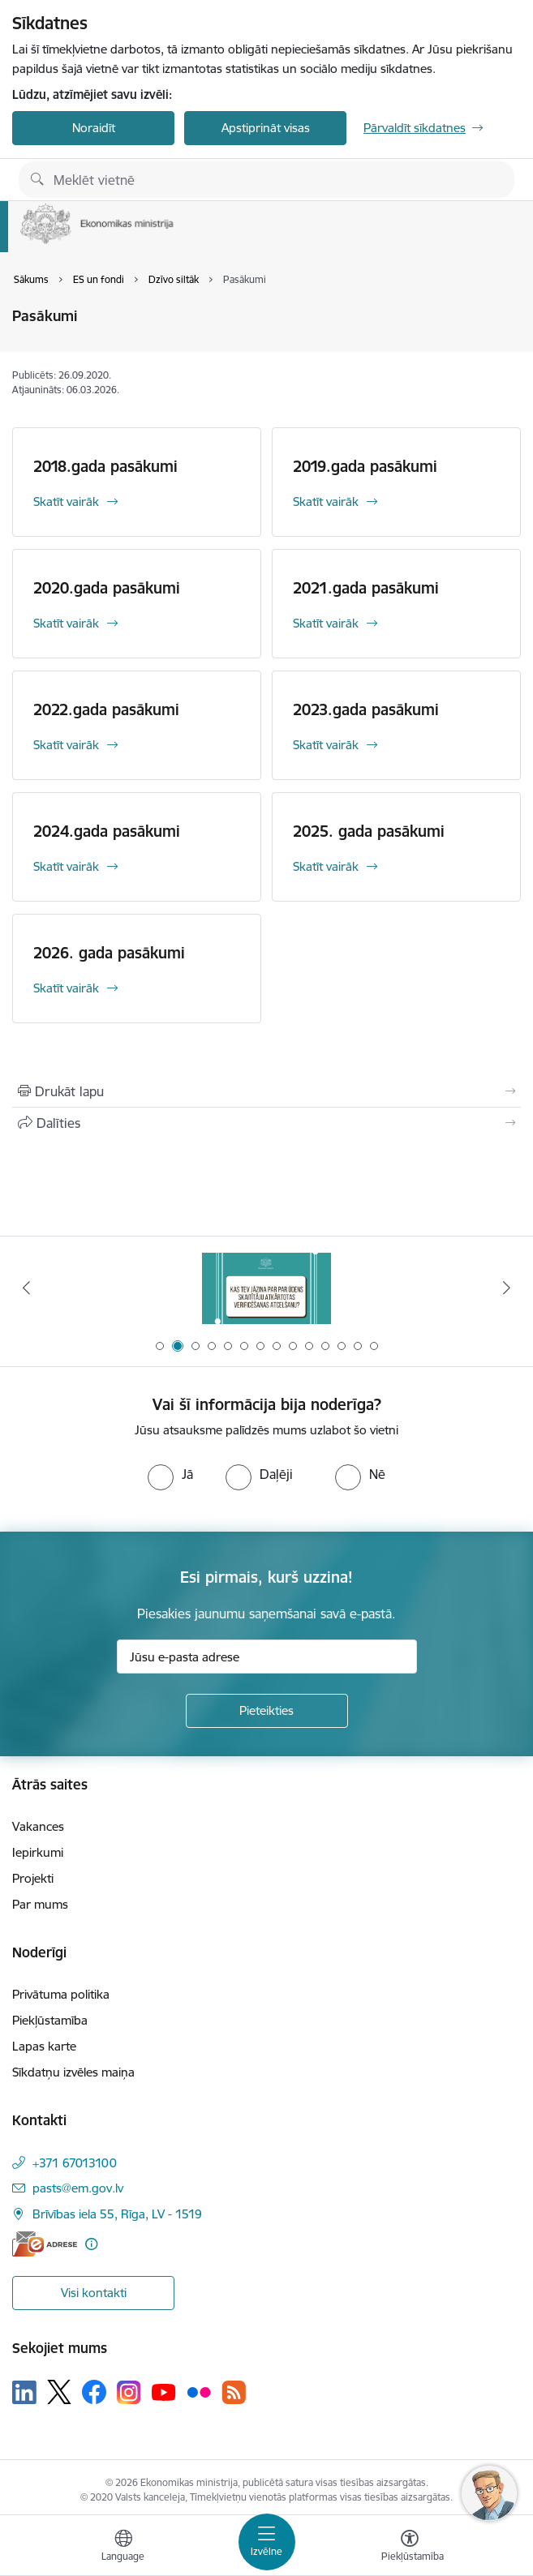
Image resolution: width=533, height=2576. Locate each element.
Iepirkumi (37, 1852)
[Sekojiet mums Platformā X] (59, 2392)
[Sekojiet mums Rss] (233, 2392)
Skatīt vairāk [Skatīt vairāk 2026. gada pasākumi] (66, 988)
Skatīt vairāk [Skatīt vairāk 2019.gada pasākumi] (326, 501)
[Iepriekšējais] (27, 1287)
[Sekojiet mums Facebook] (94, 2392)
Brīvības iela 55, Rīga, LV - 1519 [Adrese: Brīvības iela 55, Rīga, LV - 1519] (117, 2214)
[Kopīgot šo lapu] (266, 1123)
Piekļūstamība (50, 2020)
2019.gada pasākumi (365, 466)
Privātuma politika (61, 1994)
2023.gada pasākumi (366, 709)
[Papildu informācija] (91, 2244)
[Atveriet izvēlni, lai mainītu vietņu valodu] (123, 2547)
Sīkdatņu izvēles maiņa (73, 2072)
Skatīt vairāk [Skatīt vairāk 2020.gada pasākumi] (66, 623)
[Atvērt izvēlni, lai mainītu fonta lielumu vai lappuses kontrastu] (409, 2547)
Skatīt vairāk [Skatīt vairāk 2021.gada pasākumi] (326, 623)
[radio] (170, 1474)
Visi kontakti (94, 2292)
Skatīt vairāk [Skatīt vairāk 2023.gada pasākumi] (326, 744)
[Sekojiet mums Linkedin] (24, 2393)
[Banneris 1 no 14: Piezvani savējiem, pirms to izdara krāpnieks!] (266, 1288)
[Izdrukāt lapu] (266, 1091)
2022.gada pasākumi (106, 709)
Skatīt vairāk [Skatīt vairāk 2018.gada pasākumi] (66, 501)
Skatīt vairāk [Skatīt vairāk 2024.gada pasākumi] (66, 866)
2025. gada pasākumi (369, 831)
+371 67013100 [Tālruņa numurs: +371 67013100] (74, 2163)
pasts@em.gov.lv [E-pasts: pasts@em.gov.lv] (77, 2188)
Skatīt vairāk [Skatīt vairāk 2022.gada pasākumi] (66, 744)
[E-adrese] (44, 2244)
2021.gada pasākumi (366, 588)
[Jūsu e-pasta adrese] (267, 1656)
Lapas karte (44, 2046)
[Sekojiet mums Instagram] (129, 2392)
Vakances (38, 1826)
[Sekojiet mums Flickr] (199, 2391)
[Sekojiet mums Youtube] (164, 2391)
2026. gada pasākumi (109, 952)
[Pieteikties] (267, 1711)
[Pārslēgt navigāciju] (267, 2542)
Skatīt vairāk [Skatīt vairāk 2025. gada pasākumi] (326, 866)
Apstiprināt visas (265, 127)
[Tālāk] (506, 1287)
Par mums (40, 1904)
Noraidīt (93, 127)
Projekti (33, 1878)
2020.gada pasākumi (106, 588)
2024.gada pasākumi (106, 831)
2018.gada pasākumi (105, 466)
